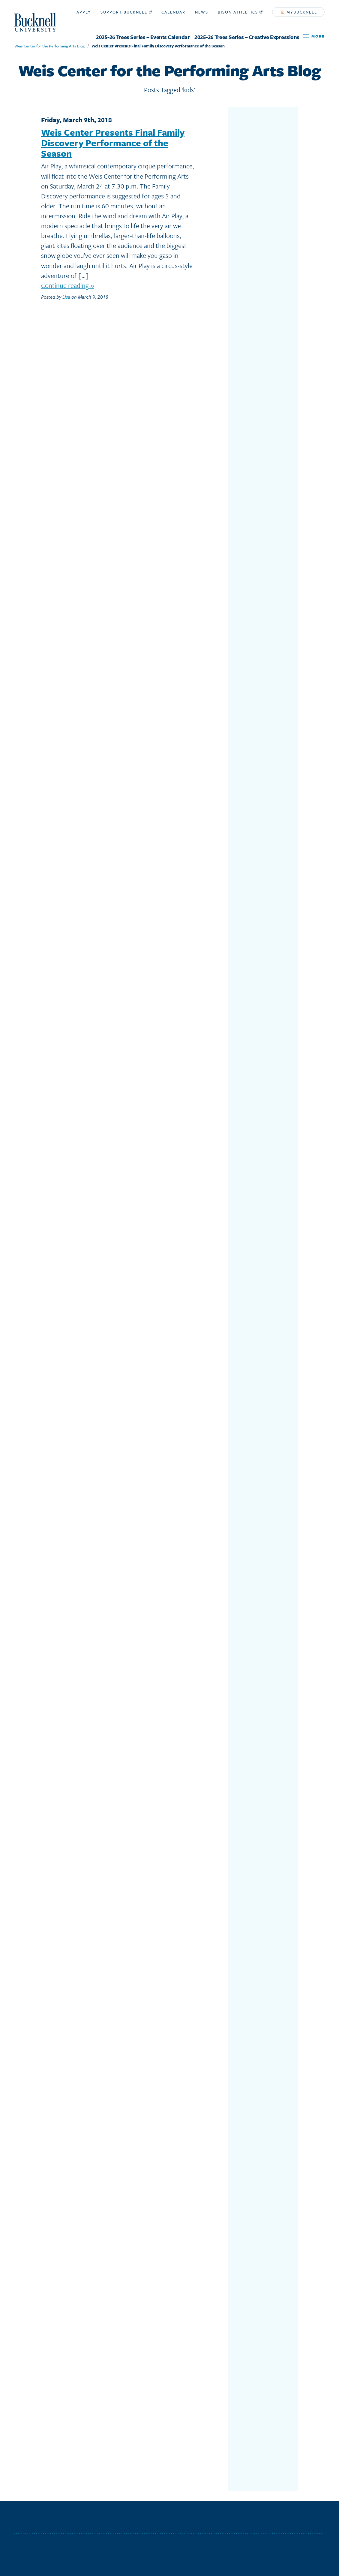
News (201, 12)
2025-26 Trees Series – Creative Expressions (246, 37)
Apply (83, 12)
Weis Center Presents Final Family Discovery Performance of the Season (157, 46)
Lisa (66, 296)
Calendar (173, 12)
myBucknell (299, 12)
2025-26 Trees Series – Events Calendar (143, 37)
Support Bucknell (126, 12)
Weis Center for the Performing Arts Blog (49, 46)
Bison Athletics (240, 12)
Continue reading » (67, 285)
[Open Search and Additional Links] (314, 36)
